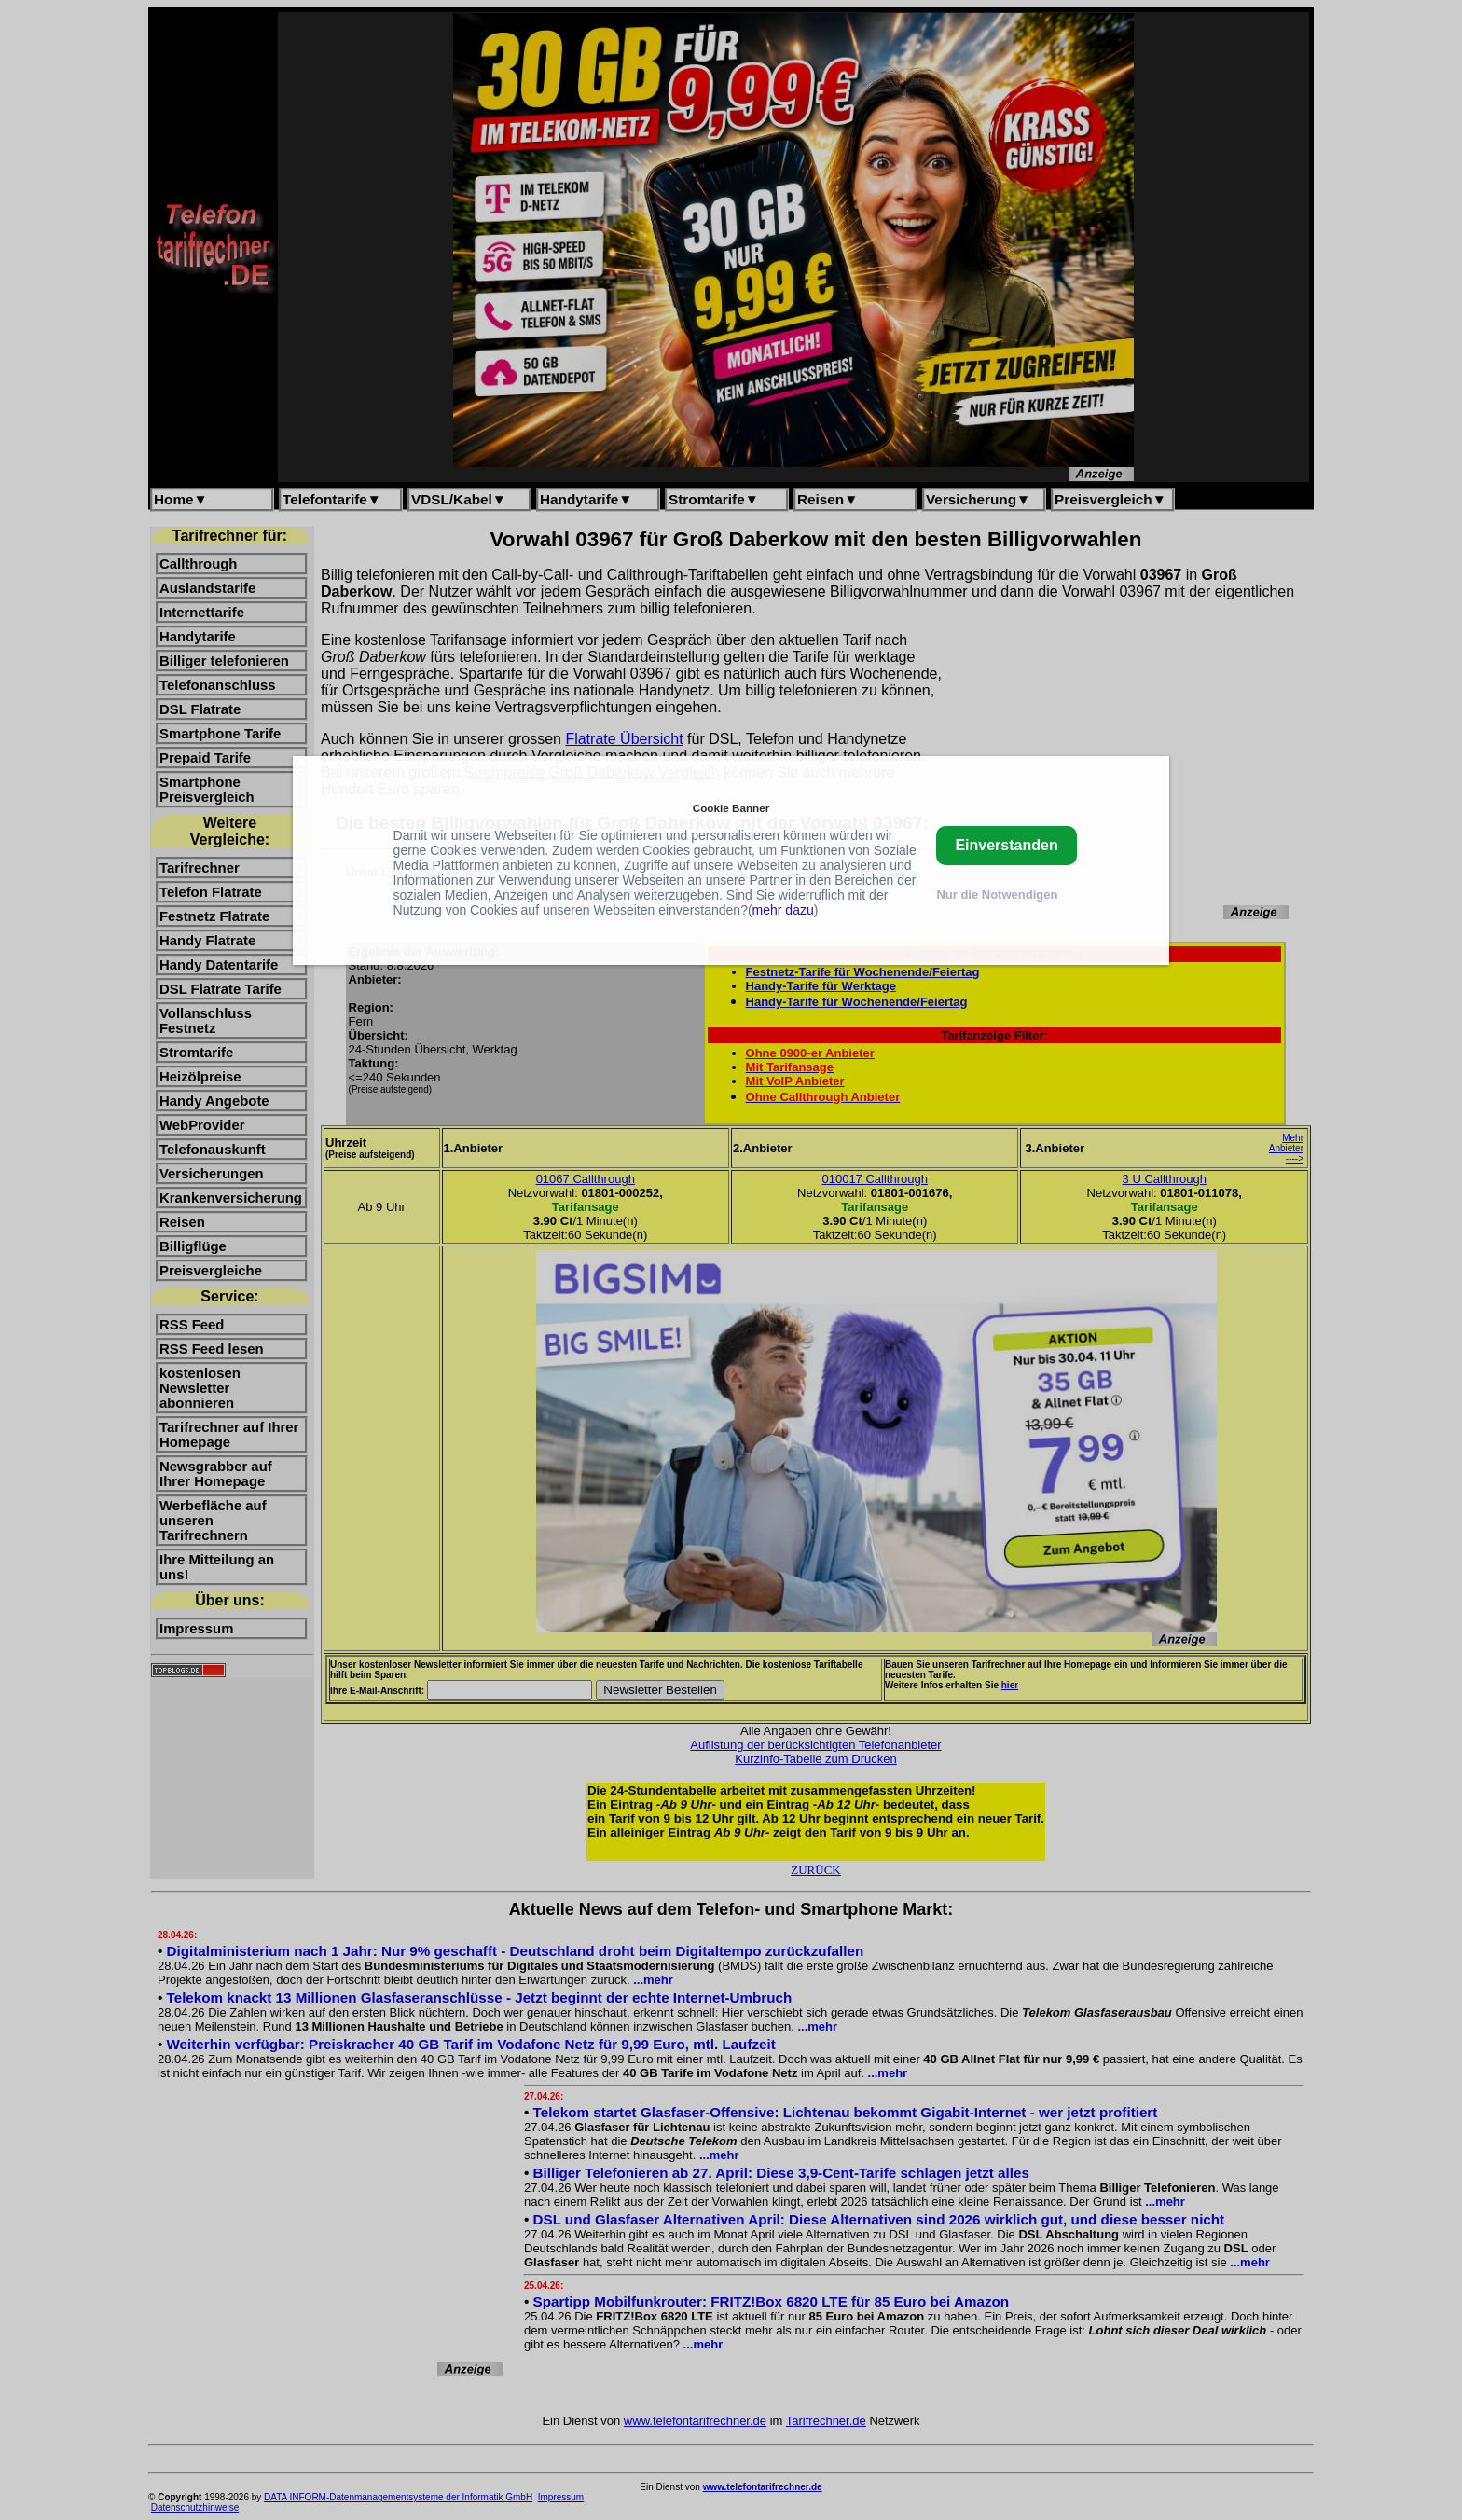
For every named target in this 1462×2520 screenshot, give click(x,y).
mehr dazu (783, 909)
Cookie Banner (731, 808)
